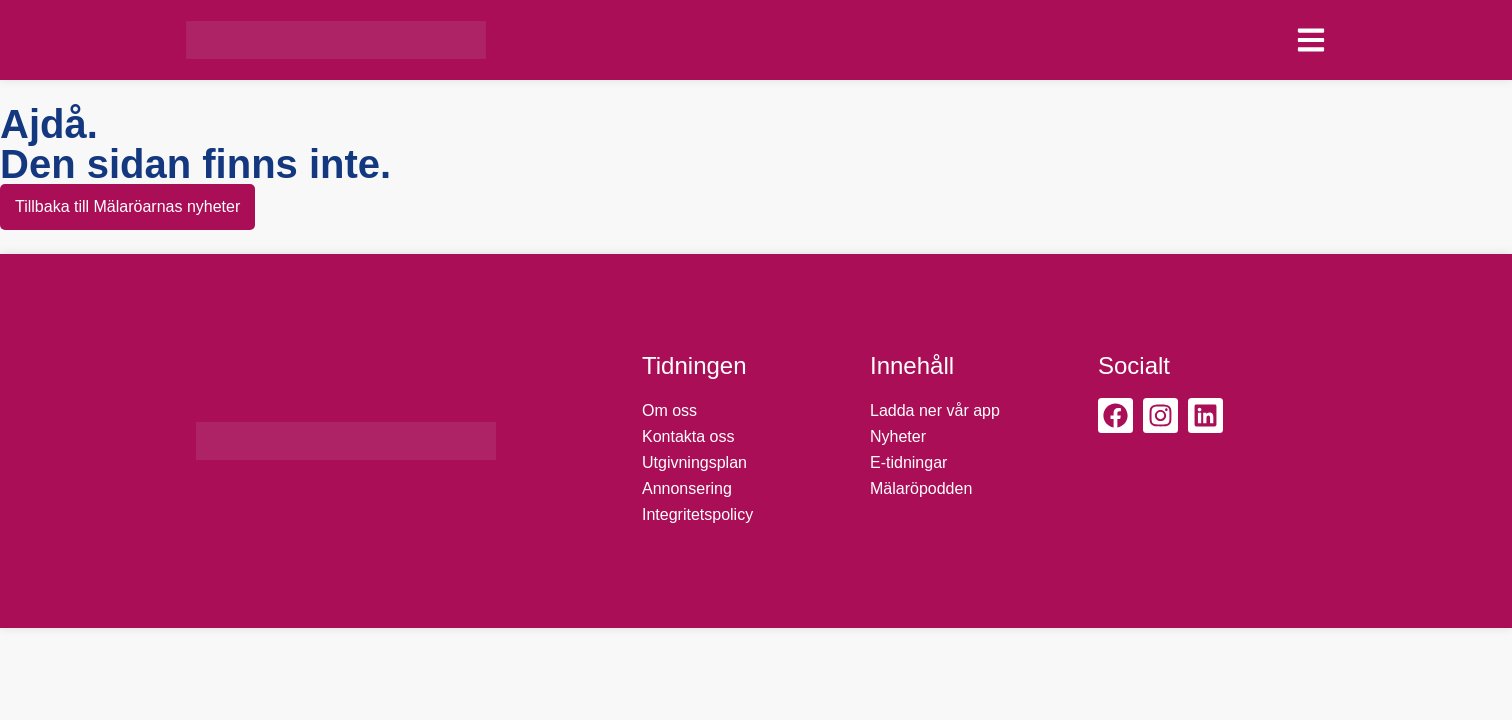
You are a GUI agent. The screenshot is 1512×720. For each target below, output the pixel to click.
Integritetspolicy (697, 514)
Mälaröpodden (921, 488)
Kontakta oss (688, 436)
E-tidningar (908, 462)
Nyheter (898, 436)
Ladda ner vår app (935, 410)
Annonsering (687, 488)
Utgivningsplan (694, 462)
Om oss (669, 410)
